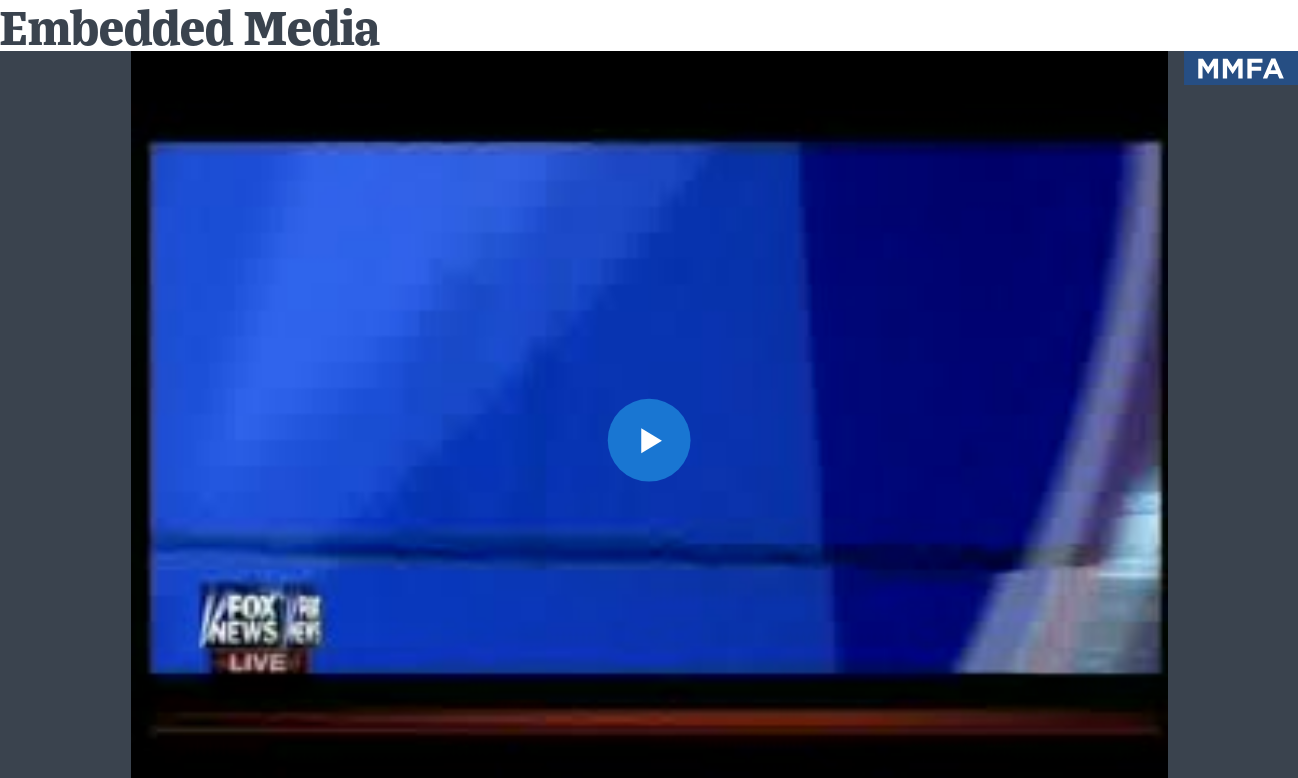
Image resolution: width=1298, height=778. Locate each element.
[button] (649, 440)
